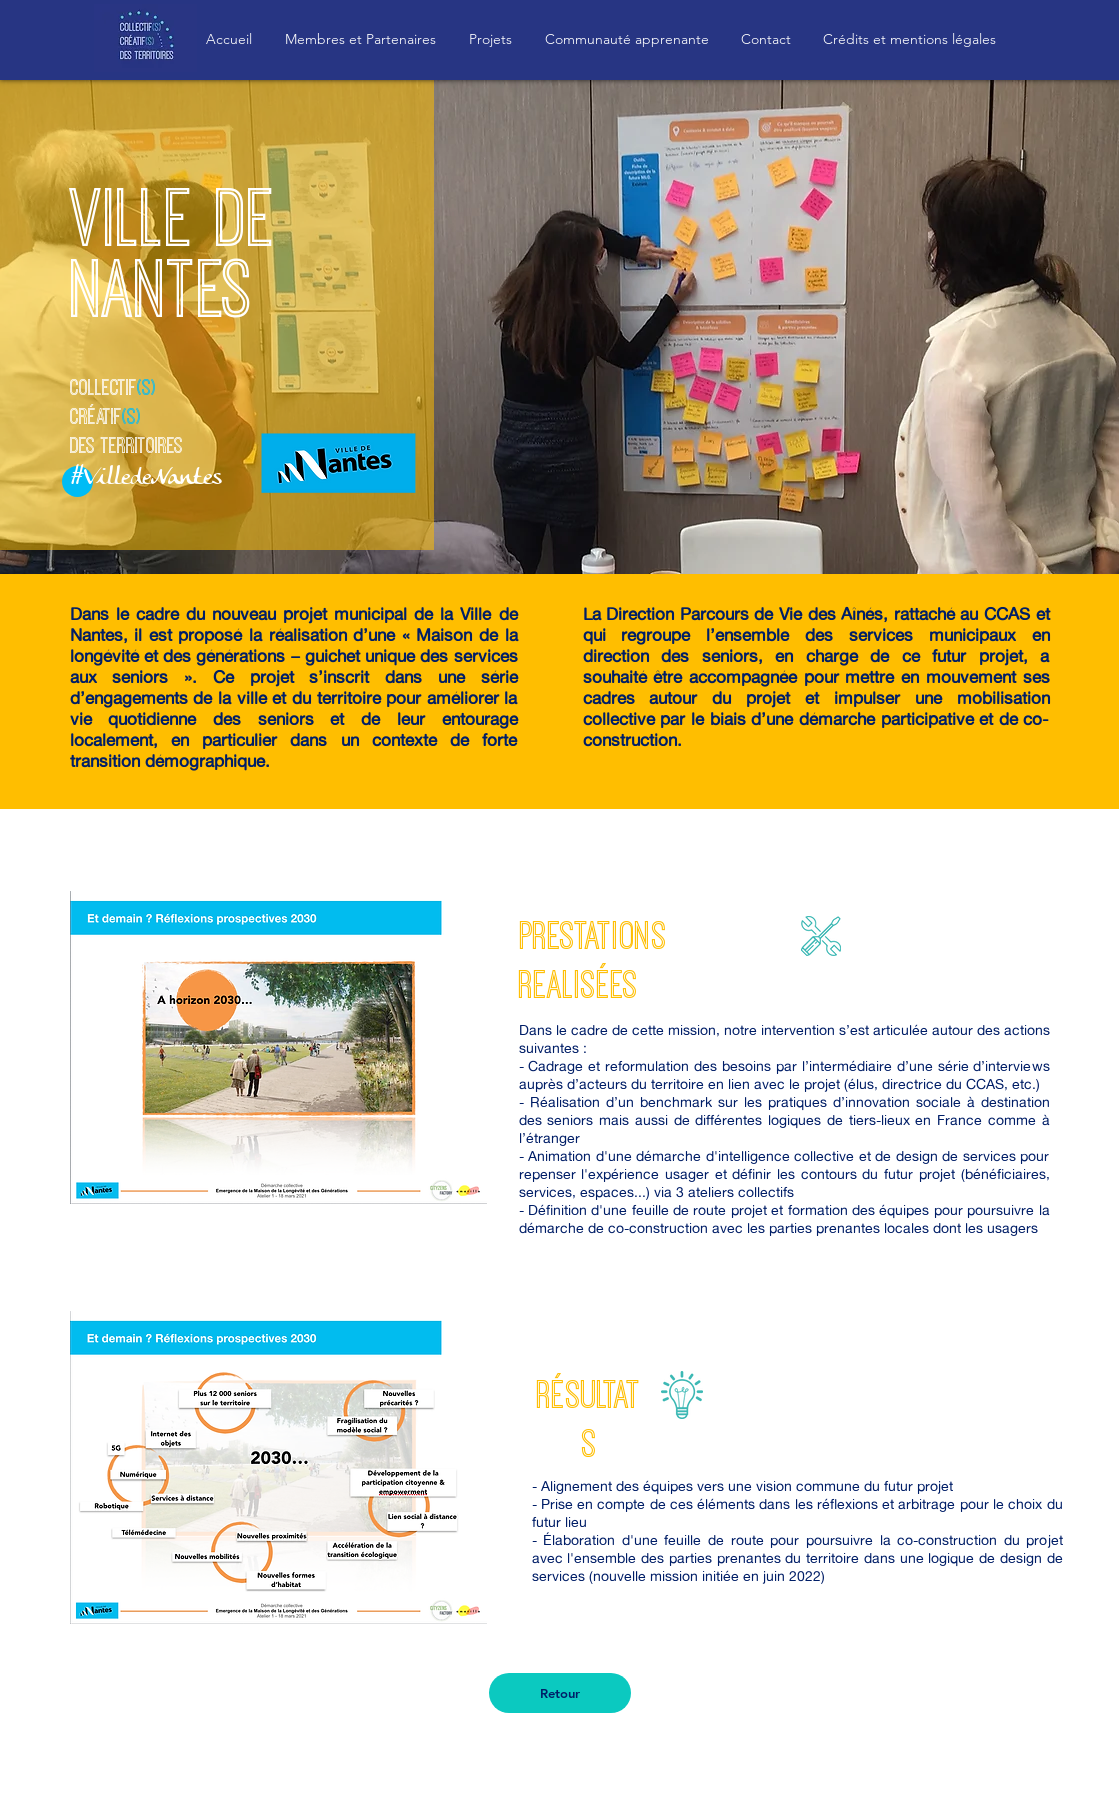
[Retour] (560, 1693)
